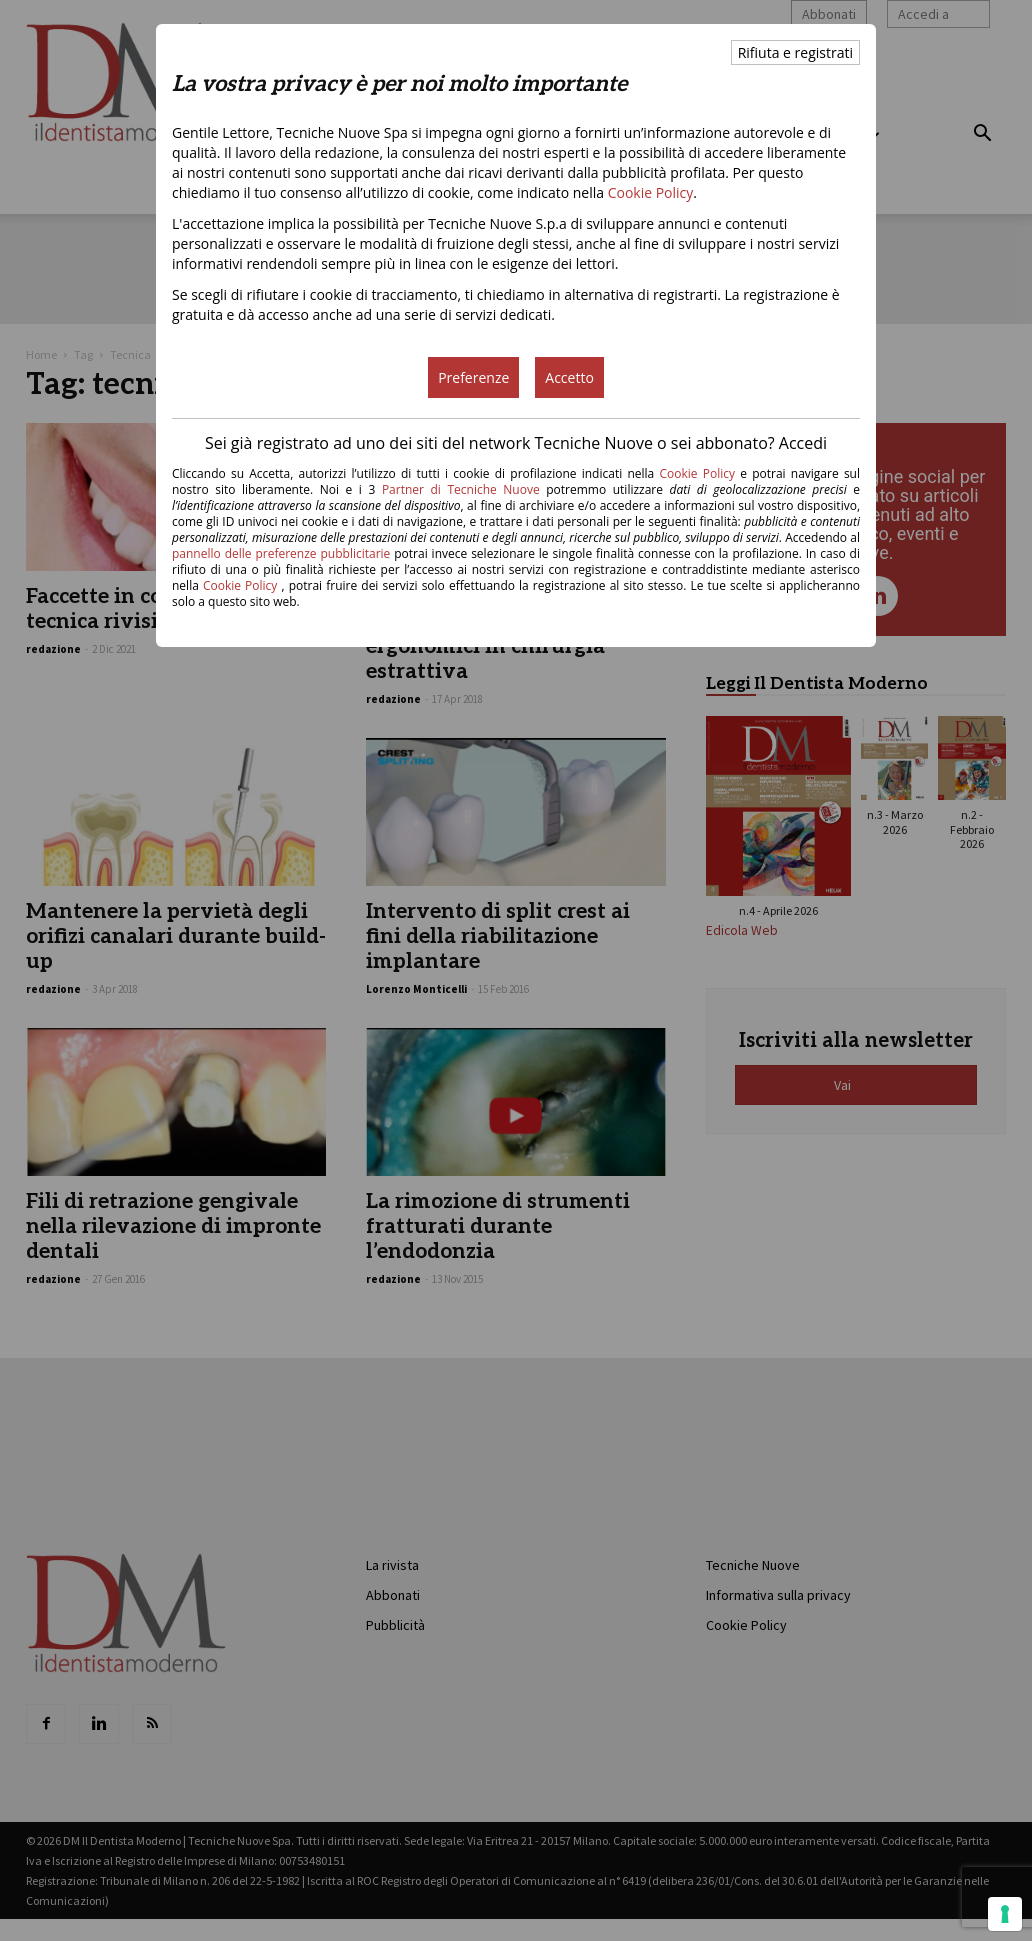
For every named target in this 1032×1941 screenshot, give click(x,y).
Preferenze (473, 377)
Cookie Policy (651, 192)
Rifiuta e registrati (795, 52)
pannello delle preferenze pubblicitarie (281, 553)
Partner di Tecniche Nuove (464, 489)
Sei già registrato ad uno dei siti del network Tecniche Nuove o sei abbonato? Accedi (516, 443)
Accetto (569, 377)
